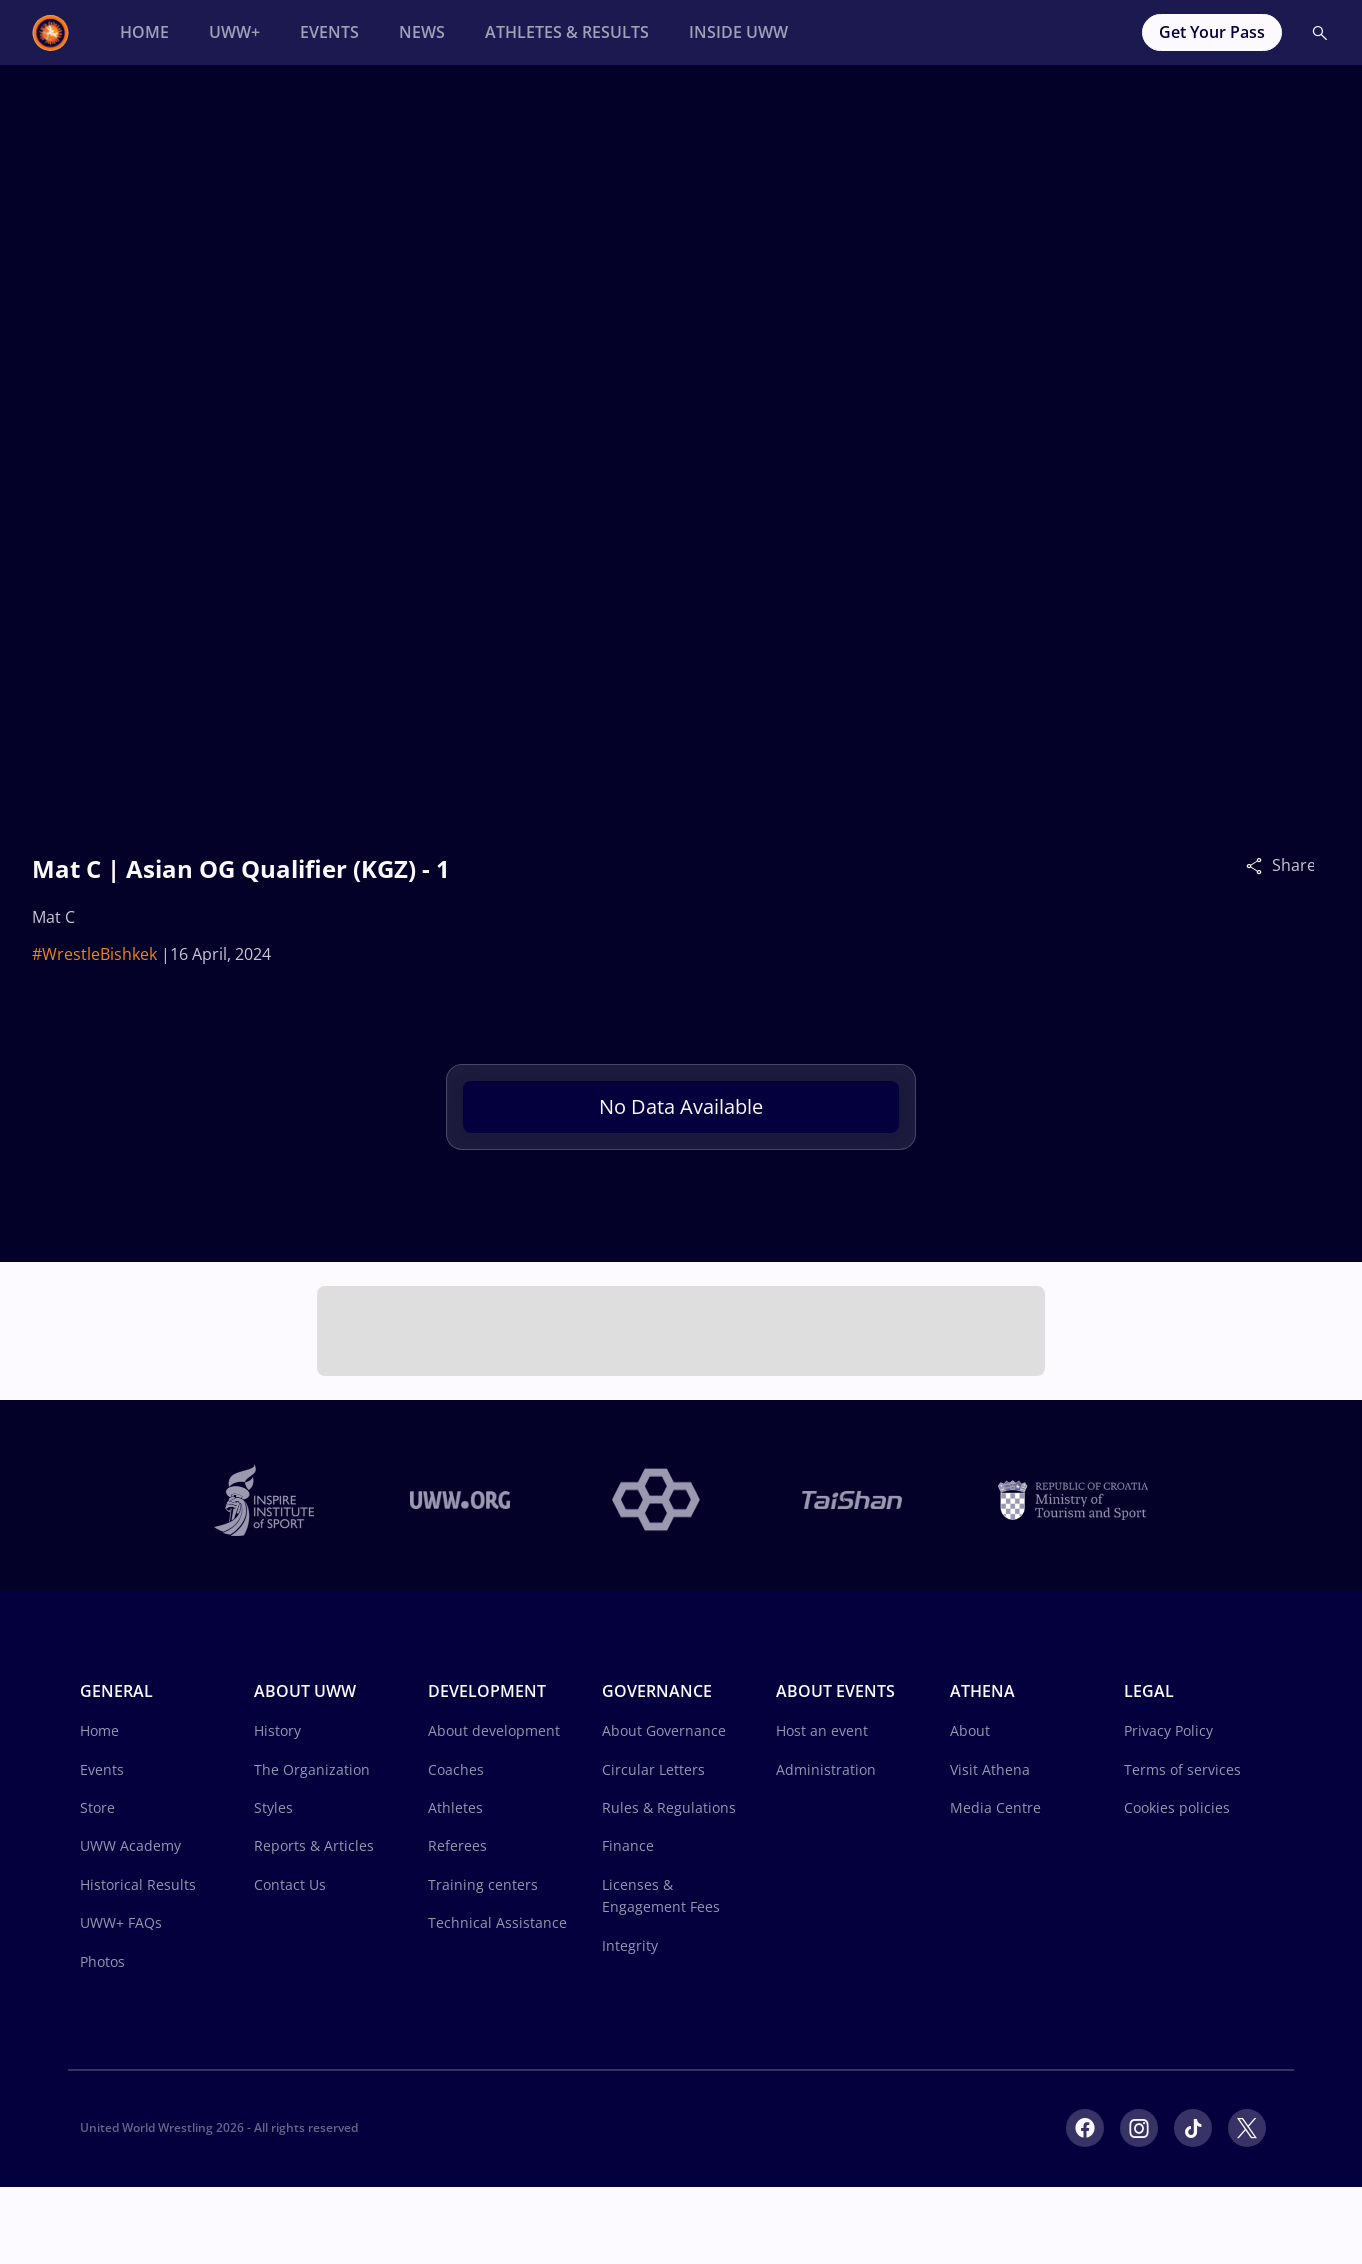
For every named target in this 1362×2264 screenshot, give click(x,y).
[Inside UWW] (738, 32)
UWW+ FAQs (121, 1922)
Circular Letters (653, 1769)
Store (97, 1807)
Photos (102, 1961)
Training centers (483, 1884)
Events (102, 1769)
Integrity (630, 1945)
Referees (457, 1845)
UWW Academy (130, 1845)
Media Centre (995, 1807)
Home (99, 1730)
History (277, 1730)
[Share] (1259, 865)
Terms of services (1182, 1769)
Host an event (822, 1730)
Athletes (455, 1807)
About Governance (664, 1730)
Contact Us (290, 1884)
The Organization (312, 1769)
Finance (628, 1845)
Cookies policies (1177, 1807)
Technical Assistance (497, 1922)
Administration (826, 1769)
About (970, 1730)
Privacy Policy (1168, 1730)
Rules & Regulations (669, 1807)
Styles (273, 1807)
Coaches (456, 1769)
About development (494, 1730)
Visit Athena (990, 1769)
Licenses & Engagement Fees (661, 1895)
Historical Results (138, 1884)
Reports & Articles (314, 1845)
